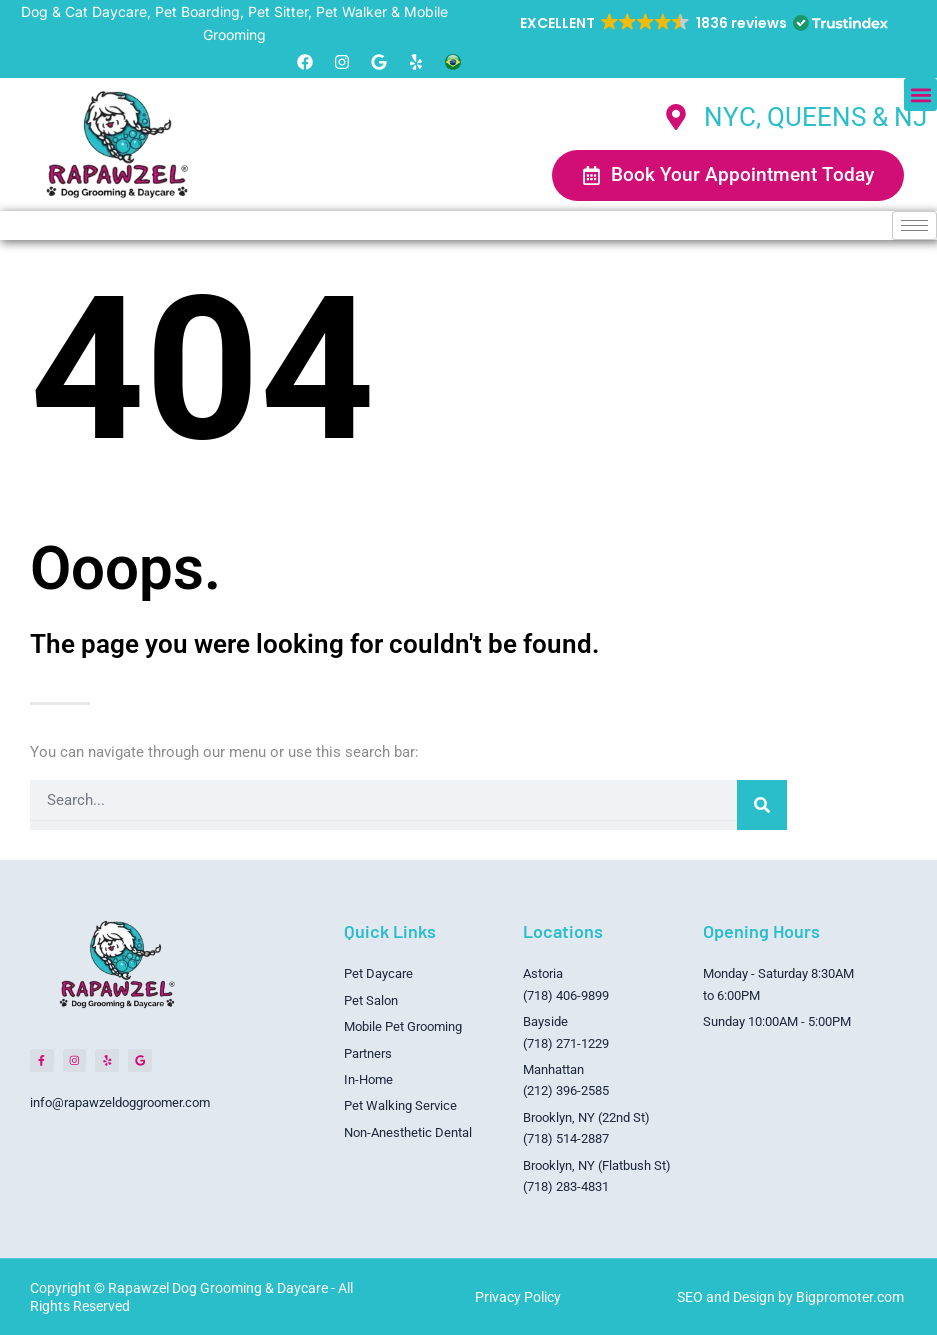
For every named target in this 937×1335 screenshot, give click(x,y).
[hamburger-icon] (914, 225)
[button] (702, 23)
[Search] (762, 805)
